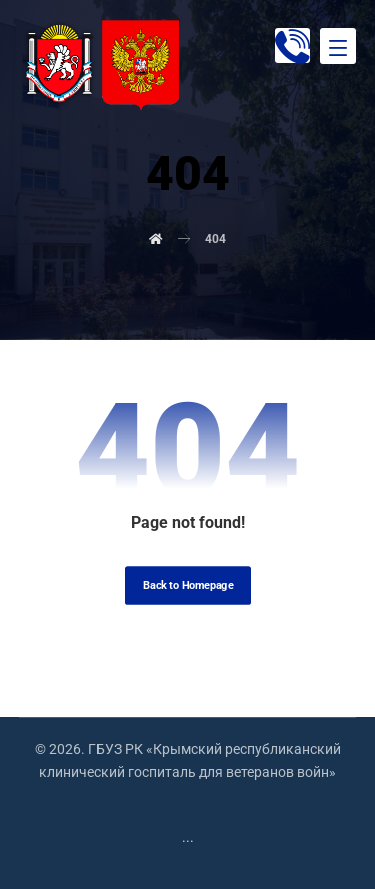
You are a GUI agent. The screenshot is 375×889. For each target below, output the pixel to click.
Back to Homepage (188, 585)
